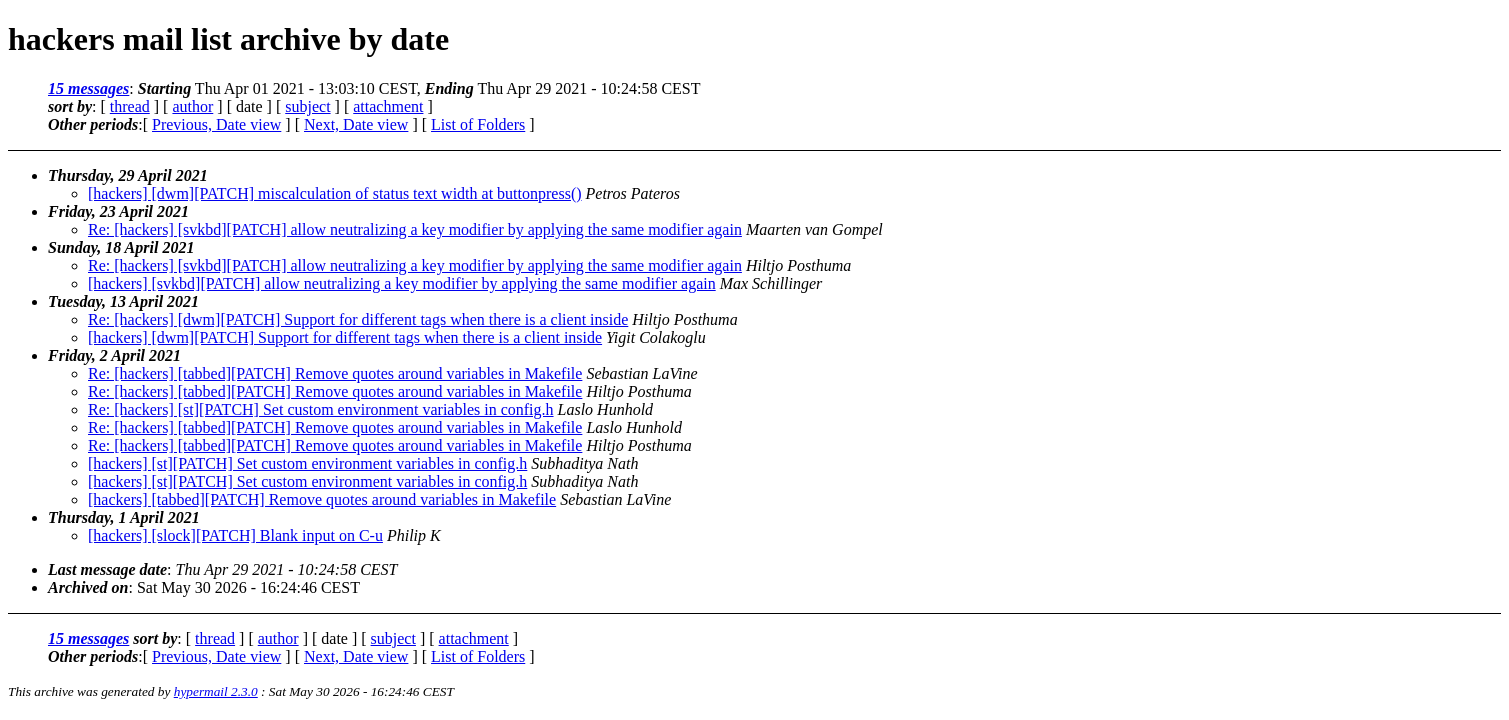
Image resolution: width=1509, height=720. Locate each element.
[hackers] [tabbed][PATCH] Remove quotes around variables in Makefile (322, 499)
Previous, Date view (216, 124)
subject (307, 106)
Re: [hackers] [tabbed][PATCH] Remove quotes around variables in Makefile (335, 373)
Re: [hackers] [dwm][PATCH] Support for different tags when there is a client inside (358, 319)
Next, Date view (356, 124)
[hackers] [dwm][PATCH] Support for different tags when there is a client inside (345, 337)
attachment (388, 106)
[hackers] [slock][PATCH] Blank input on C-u (235, 535)
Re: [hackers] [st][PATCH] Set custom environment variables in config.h (321, 409)
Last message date (107, 569)
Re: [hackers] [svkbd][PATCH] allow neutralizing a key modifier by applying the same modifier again (415, 229)
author (192, 106)
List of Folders (478, 124)
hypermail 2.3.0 (216, 691)
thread (130, 106)
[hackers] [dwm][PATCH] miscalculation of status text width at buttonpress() (335, 193)
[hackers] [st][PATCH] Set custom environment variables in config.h (307, 463)
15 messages (88, 88)
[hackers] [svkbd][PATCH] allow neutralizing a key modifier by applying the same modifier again (402, 283)
